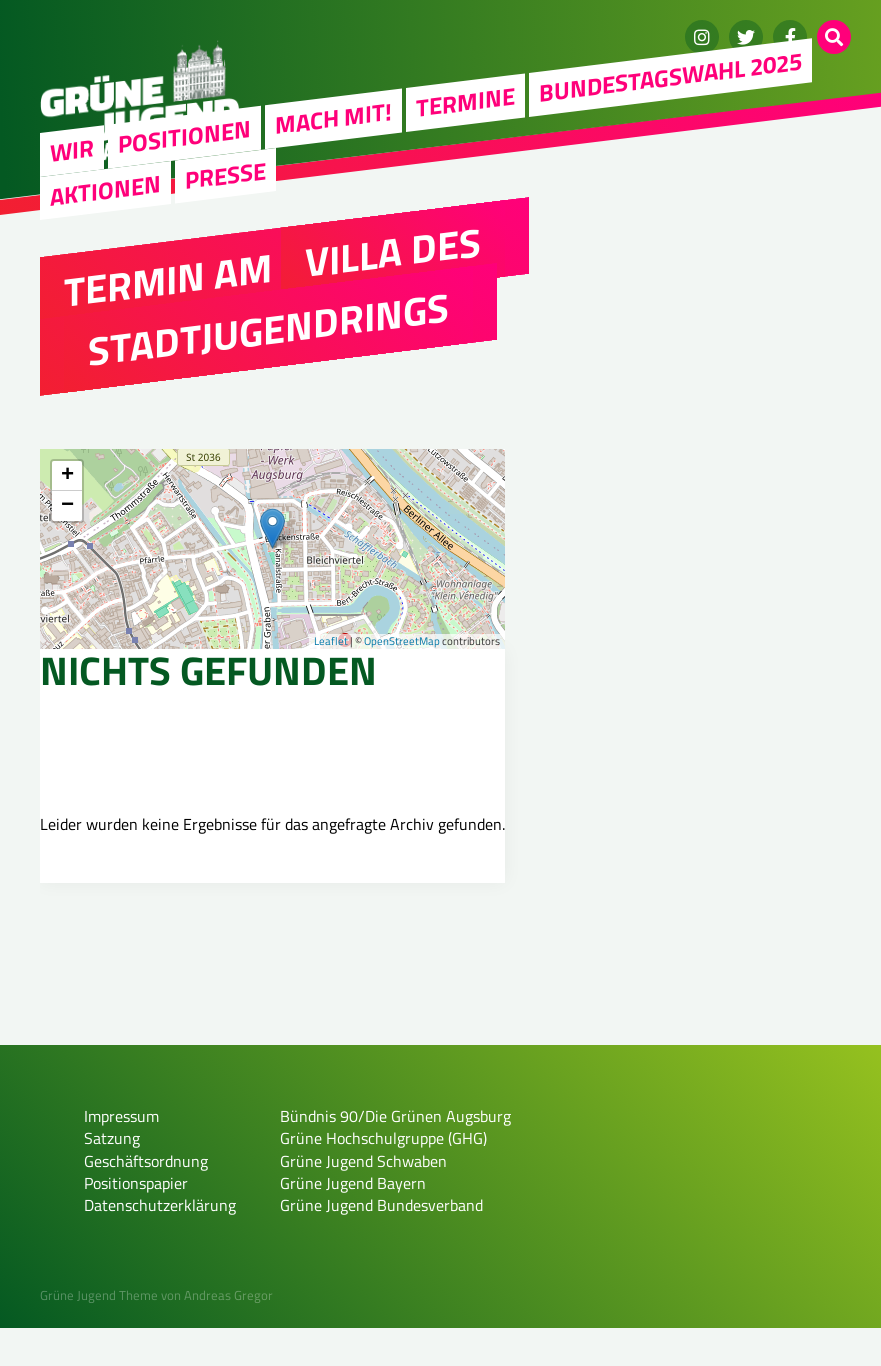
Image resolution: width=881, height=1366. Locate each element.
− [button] (67, 506)
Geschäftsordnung (146, 1199)
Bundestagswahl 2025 (670, 76)
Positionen (184, 136)
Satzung (112, 1177)
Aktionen (105, 190)
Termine (465, 101)
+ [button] (67, 476)
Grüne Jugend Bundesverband (381, 1244)
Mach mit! (333, 118)
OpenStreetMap (402, 641)
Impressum (121, 1154)
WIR (72, 149)
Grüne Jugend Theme (99, 1334)
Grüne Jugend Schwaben (363, 1199)
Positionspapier (136, 1222)
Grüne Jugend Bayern (353, 1222)
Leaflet (331, 641)
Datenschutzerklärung (160, 1244)
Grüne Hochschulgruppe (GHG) (383, 1177)
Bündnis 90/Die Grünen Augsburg (395, 1154)
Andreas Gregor (228, 1334)
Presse (225, 175)
